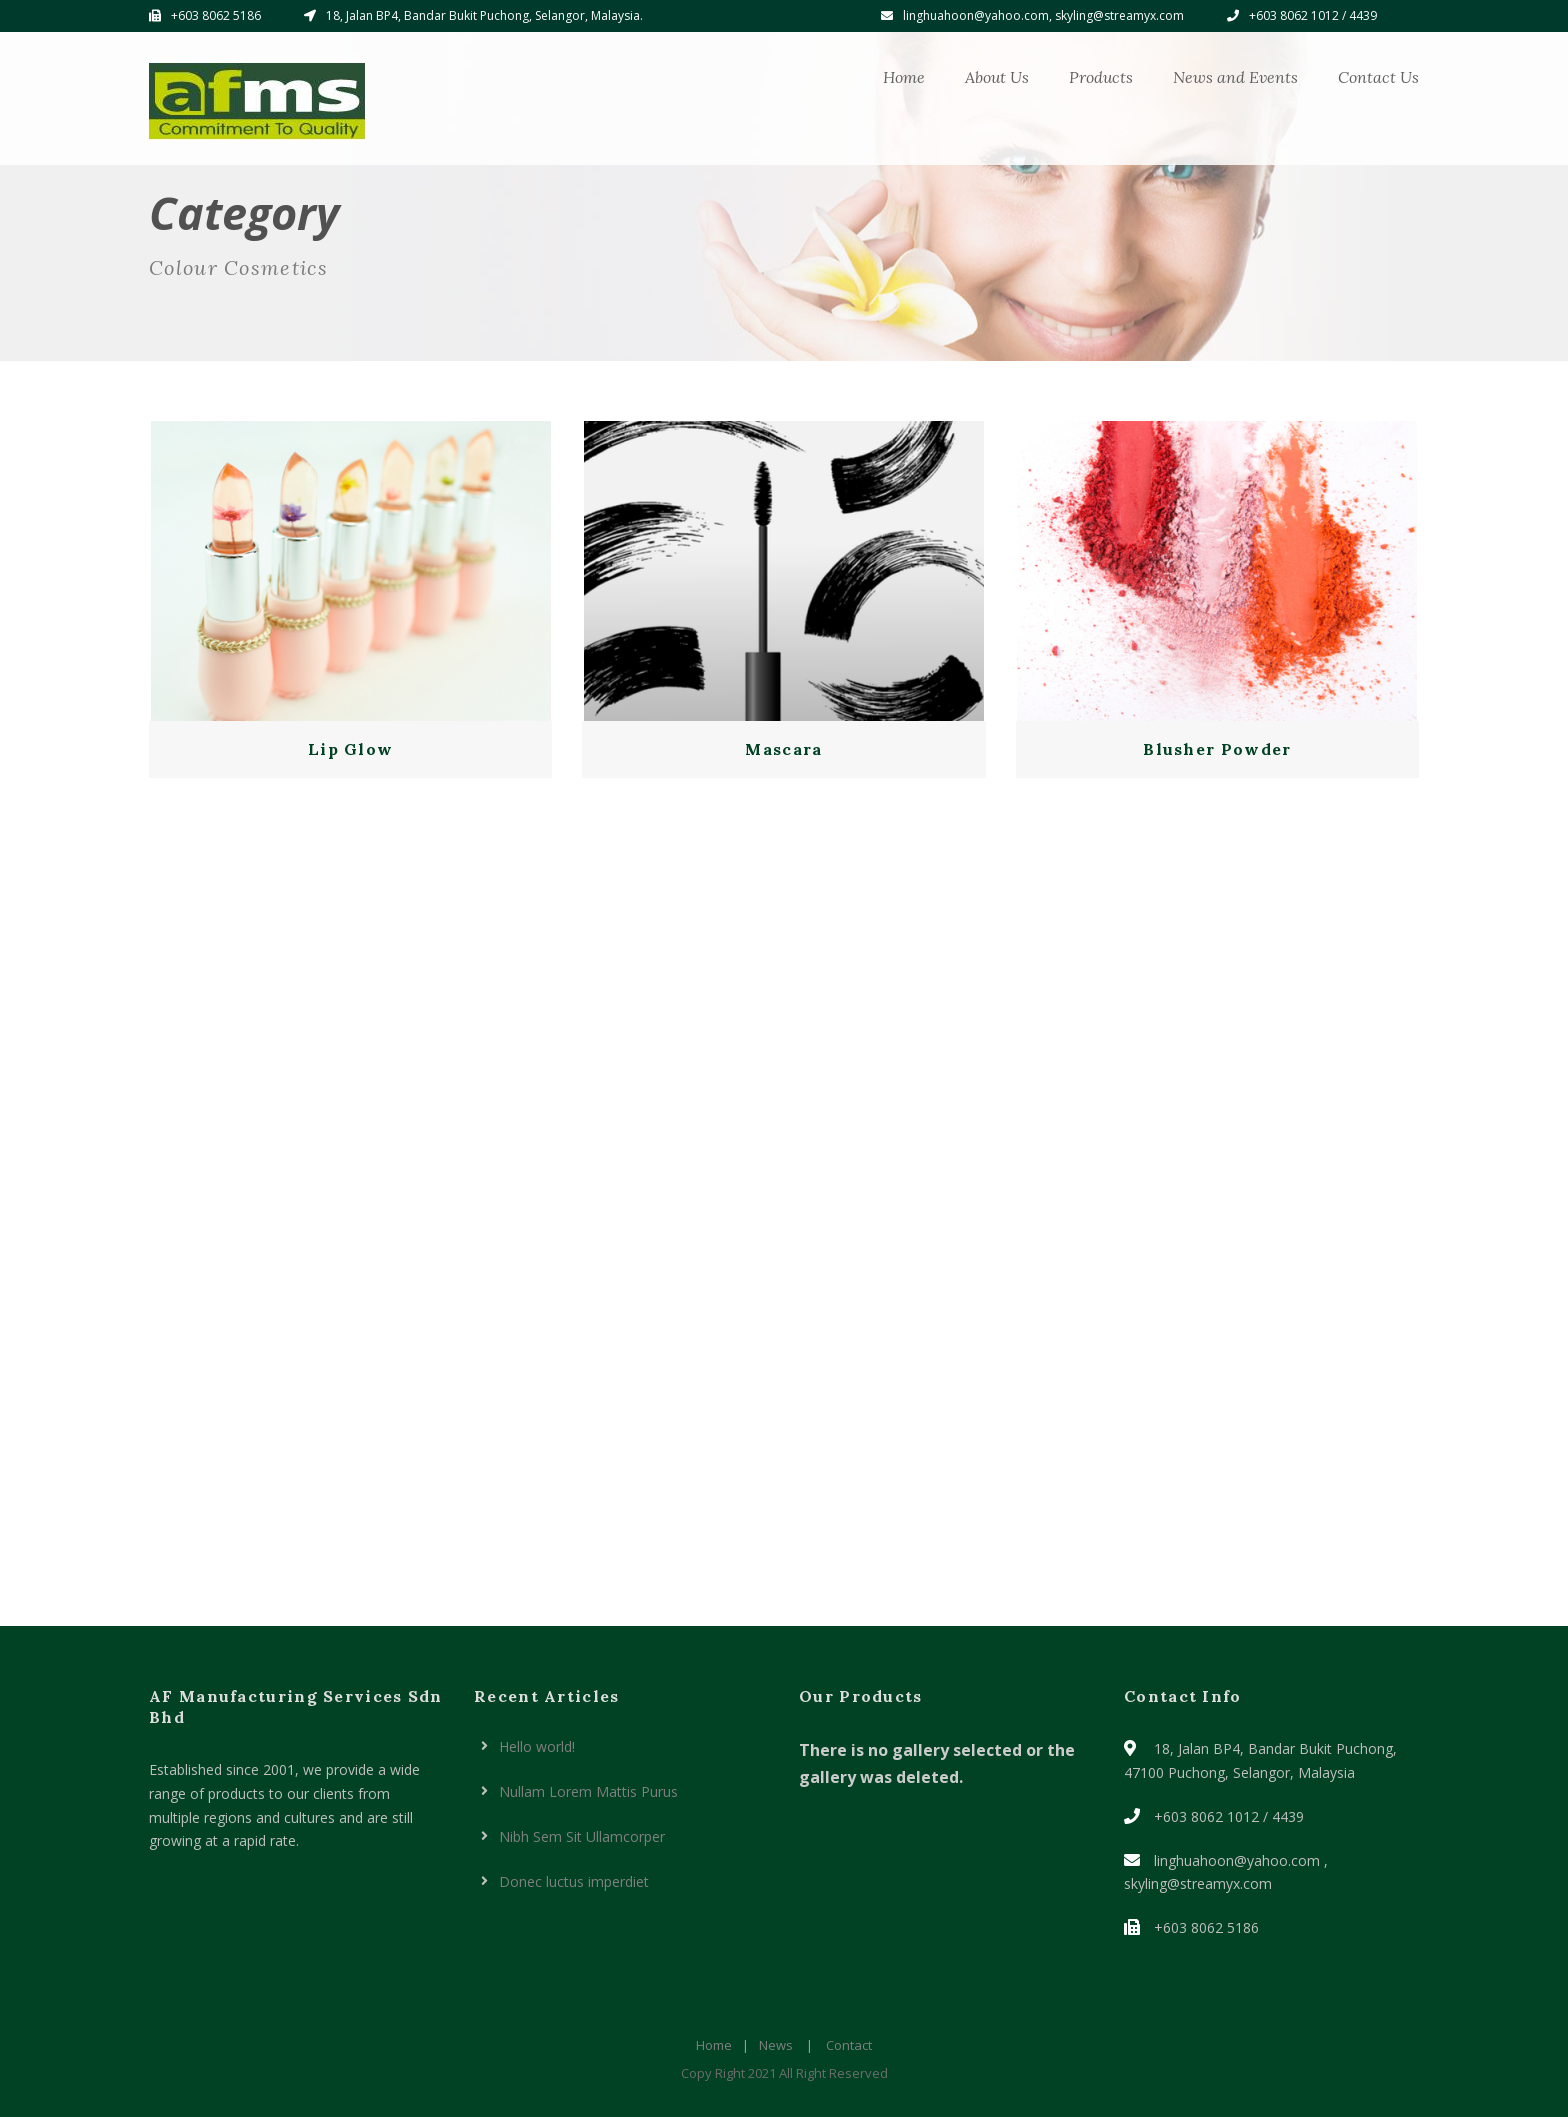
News (776, 2045)
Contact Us (1378, 77)
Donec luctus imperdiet (574, 1881)
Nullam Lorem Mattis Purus (588, 1791)
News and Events (1235, 77)
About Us (997, 77)
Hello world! (537, 1746)
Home (904, 77)
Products (1101, 77)
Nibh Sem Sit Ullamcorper (582, 1836)
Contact (849, 2045)
